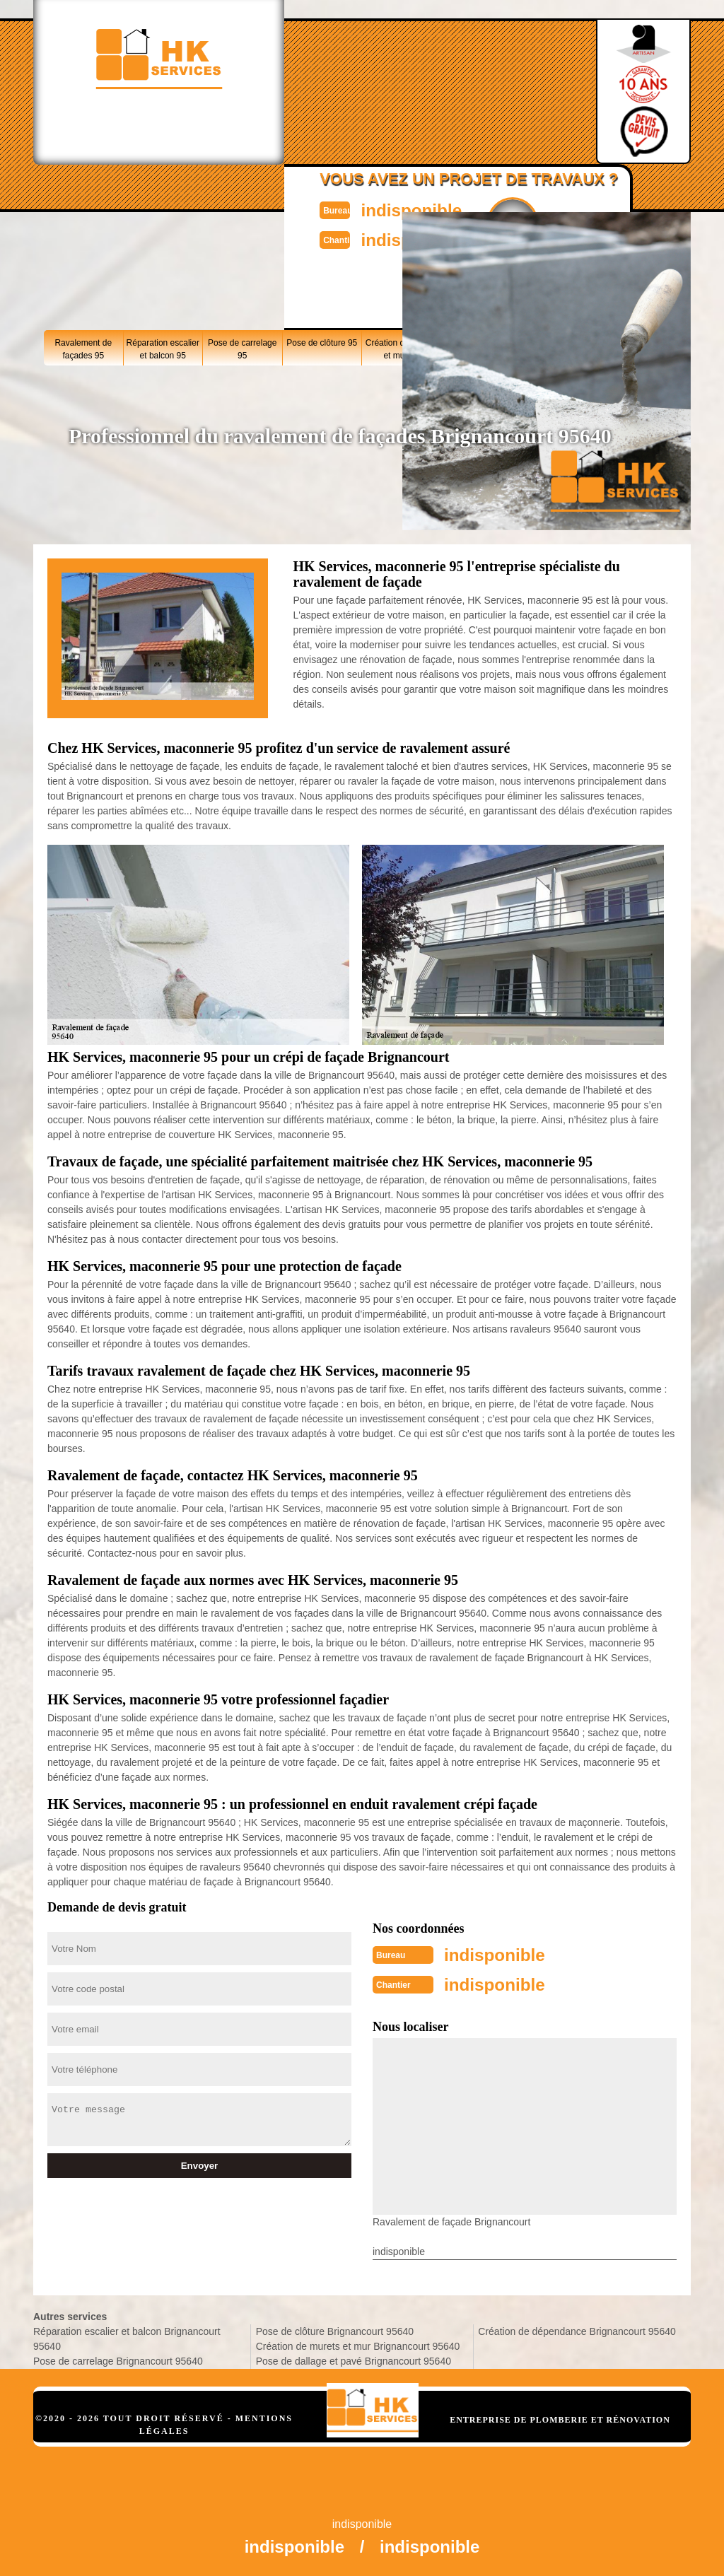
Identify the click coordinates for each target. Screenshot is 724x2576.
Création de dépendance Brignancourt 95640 (576, 2328)
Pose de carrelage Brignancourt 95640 (118, 2358)
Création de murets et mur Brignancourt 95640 (358, 2343)
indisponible (394, 209)
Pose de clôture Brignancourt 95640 (335, 2328)
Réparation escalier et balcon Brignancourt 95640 (127, 2336)
